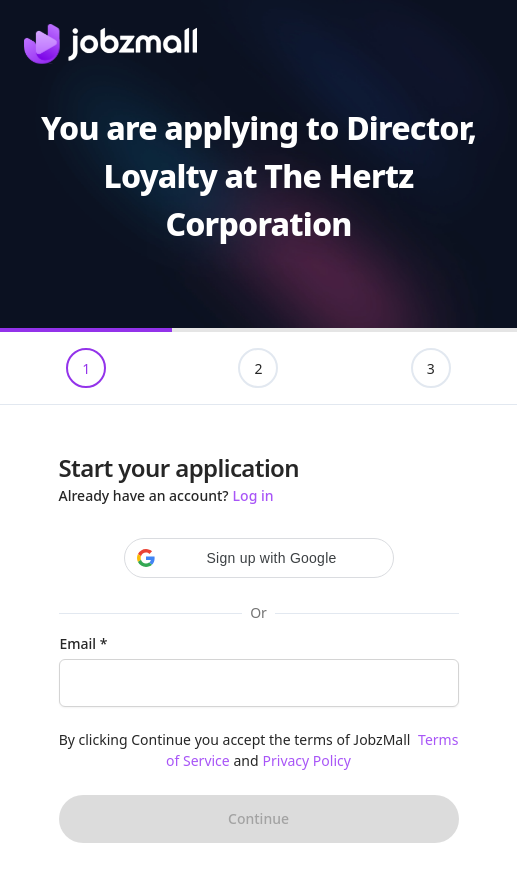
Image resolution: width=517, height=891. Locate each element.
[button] (259, 558)
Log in (253, 495)
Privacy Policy (307, 760)
